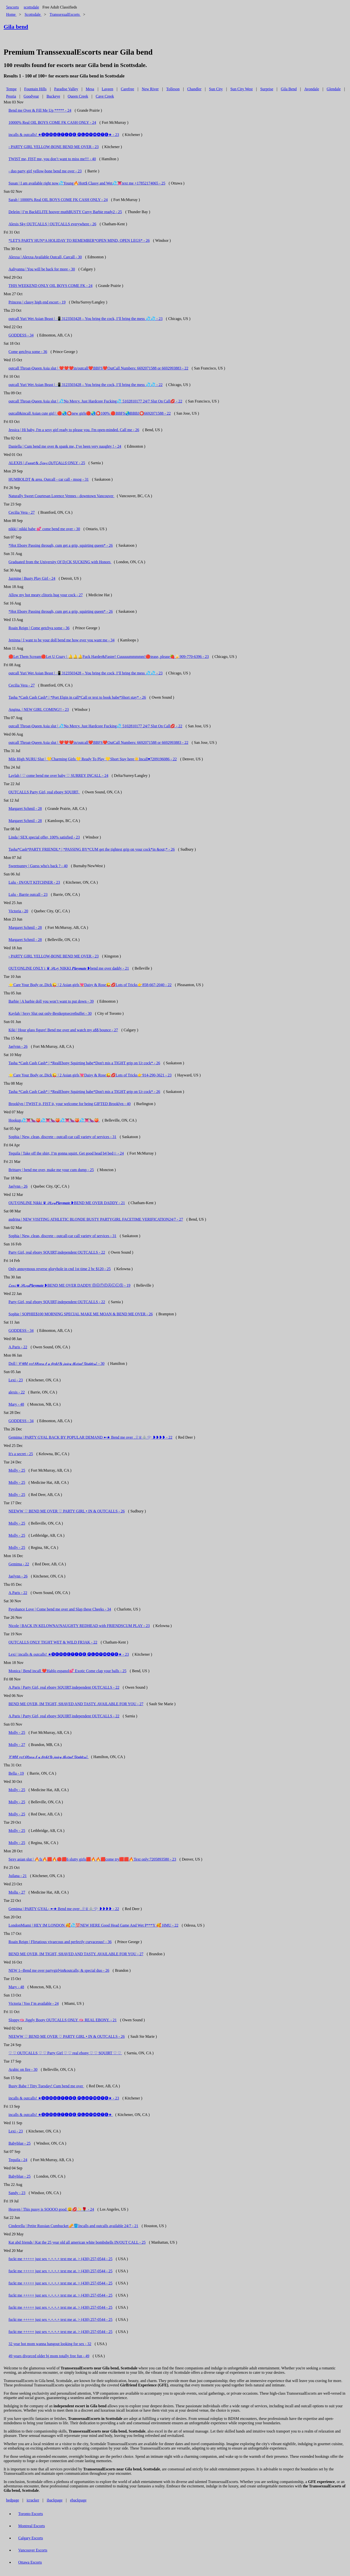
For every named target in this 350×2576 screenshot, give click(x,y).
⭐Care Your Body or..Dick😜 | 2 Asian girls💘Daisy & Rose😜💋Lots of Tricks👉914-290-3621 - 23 (90, 1075)
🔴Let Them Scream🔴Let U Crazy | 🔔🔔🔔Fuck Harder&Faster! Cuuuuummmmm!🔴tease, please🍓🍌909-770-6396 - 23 (109, 656)
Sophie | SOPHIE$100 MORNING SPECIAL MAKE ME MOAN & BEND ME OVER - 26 (81, 1314)
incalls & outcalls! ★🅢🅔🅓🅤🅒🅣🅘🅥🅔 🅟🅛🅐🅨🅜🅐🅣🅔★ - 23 (64, 135)
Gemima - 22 (19, 1564)
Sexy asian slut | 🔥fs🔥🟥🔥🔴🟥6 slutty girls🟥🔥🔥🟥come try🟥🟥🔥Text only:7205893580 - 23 (92, 1859)
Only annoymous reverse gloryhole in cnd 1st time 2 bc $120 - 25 (60, 1269)
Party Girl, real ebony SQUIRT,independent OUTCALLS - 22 (57, 1252)
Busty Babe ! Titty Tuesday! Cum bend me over (46, 2086)
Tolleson (173, 89)
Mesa (90, 89)
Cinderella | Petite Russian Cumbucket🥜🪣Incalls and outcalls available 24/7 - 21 (73, 2226)
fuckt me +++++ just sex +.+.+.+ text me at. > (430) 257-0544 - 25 (61, 2259)
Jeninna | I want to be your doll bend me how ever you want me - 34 (61, 640)
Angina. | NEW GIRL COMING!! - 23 (39, 709)
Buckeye (53, 96)
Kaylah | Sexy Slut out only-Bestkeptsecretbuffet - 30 (50, 1013)
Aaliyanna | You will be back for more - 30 (42, 269)
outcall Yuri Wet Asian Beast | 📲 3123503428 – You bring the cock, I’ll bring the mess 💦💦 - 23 (86, 319)
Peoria (11, 96)
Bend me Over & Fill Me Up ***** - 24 (40, 110)
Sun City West (241, 89)
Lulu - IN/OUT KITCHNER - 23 (34, 882)
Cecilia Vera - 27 (22, 512)
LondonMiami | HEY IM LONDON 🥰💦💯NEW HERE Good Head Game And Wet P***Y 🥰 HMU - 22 (93, 1925)
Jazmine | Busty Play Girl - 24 (32, 578)
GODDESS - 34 (21, 335)
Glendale (334, 89)
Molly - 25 (17, 1470)
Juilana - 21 (18, 1876)
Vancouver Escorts (32, 2550)
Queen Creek (78, 96)
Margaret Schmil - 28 (25, 808)
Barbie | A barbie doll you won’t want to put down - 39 (51, 1001)
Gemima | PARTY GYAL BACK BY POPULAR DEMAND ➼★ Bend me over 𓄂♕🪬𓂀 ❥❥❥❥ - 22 (90, 1437)
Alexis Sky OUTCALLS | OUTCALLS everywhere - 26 (52, 224)
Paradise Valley (66, 89)
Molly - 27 (17, 1745)
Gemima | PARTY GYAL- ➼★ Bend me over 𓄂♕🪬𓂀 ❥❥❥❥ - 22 (64, 1909)
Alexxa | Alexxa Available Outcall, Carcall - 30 (45, 257)
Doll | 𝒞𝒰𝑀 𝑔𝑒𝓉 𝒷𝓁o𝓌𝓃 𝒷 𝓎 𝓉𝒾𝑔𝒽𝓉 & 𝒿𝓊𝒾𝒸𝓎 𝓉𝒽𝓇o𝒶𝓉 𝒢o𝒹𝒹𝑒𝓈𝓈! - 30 (57, 1363)
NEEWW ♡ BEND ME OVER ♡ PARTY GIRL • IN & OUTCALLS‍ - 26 (67, 1511)
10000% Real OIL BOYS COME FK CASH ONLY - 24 (52, 122)
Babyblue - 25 (20, 2143)
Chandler (194, 89)
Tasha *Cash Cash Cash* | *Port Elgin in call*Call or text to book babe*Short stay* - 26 (77, 697)
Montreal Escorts (31, 2526)
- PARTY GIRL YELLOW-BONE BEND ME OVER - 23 (54, 147)
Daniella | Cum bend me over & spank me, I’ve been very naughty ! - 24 (65, 446)
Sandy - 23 (17, 2193)
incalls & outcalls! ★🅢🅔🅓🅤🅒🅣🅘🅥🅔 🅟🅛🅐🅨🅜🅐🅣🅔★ (61, 2115)
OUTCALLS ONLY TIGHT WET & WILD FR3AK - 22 (53, 1642)
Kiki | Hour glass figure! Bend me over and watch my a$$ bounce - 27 (63, 1030)
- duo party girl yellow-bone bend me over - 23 (45, 171)
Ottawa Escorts (30, 2562)
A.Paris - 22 (18, 1347)
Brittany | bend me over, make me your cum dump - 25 (51, 1170)
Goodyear (31, 96)
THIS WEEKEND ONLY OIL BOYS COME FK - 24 (50, 286)
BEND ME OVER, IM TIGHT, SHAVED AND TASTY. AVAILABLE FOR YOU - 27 (76, 1704)
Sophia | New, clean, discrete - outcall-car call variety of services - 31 (62, 1137)
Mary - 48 (16, 1404)
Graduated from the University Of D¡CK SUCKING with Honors (60, 562)
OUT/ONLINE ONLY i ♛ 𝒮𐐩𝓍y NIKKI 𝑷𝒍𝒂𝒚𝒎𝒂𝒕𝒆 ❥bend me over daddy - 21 (69, 968)
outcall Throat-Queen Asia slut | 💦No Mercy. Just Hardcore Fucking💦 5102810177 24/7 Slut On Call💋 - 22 (95, 401)
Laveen (107, 89)
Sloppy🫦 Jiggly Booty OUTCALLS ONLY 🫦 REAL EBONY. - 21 (63, 2020)
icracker (33, 2500)
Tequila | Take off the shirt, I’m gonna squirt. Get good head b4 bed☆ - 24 (66, 1153)
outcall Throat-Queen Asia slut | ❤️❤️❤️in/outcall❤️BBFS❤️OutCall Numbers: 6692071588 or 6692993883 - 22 (98, 368)
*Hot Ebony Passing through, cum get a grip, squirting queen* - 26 (61, 545)
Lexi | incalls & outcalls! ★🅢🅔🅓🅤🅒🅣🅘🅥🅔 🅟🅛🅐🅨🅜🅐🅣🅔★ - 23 (69, 1654)
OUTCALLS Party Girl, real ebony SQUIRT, (44, 792)
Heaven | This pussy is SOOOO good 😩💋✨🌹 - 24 (51, 2209)
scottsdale (31, 7)
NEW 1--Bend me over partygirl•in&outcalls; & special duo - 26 (59, 1970)
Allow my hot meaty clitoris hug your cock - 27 (46, 595)
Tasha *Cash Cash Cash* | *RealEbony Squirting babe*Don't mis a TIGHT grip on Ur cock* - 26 (84, 1063)
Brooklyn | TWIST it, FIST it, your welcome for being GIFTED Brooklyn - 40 (70, 1104)
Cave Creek (105, 96)
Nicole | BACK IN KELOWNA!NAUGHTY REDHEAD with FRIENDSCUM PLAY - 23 (79, 1626)
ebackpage (78, 2500)
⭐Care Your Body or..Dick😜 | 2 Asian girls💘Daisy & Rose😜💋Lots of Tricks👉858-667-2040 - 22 (90, 985)
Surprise (266, 89)
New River (150, 89)
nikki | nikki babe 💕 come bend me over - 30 (44, 529)
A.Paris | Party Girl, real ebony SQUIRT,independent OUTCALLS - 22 (64, 1687)
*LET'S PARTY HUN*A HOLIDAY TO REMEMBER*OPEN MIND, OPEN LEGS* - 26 (79, 240)
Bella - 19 (16, 1773)
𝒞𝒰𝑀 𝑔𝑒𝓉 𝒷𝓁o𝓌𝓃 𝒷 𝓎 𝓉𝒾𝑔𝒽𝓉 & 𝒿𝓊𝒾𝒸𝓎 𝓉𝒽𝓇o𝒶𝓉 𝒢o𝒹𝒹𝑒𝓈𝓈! (49, 1757)
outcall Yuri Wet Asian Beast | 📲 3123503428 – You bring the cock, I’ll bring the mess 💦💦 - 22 (86, 385)
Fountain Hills (35, 89)
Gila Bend (289, 89)
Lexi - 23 (16, 1380)
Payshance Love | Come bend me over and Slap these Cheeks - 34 (60, 1609)
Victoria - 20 (18, 911)
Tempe (11, 89)
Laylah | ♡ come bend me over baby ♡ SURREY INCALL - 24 (58, 775)
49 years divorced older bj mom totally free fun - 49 (49, 2356)
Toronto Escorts (30, 2514)
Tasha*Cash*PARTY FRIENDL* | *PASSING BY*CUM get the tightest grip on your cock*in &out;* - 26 (92, 849)
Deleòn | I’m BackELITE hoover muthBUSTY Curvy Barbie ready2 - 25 (65, 212)
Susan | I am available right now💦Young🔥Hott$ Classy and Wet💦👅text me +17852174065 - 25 (87, 183)
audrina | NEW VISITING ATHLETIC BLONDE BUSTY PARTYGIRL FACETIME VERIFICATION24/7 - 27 (96, 1219)
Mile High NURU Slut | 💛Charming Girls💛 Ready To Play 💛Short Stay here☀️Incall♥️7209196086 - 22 (93, 759)
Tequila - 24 (18, 2160)
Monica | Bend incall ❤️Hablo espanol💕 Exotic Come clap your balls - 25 (67, 1671)
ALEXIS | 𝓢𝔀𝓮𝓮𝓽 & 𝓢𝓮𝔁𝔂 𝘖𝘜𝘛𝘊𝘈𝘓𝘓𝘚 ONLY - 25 (47, 463)
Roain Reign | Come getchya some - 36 (39, 628)
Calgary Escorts (30, 2538)
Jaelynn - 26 (18, 1046)
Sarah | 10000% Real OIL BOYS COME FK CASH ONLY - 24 (58, 200)
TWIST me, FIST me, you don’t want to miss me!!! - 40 (52, 159)
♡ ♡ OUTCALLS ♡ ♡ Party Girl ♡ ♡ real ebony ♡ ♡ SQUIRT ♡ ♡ (65, 2053)
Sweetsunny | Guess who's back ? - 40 (38, 866)
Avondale (311, 89)
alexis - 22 (17, 1392)
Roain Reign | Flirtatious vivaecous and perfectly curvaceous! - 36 (60, 1942)
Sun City (216, 89)
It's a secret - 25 (21, 1454)
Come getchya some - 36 (28, 352)
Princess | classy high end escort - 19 (37, 302)
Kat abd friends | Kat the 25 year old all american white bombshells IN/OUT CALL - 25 (77, 2242)
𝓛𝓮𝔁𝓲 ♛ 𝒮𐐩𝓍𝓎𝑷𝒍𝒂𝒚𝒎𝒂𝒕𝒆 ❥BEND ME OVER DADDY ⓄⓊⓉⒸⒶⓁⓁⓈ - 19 (70, 1285)
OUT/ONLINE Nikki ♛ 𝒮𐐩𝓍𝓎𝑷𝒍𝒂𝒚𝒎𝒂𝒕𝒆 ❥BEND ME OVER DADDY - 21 (67, 1203)
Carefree (127, 89)
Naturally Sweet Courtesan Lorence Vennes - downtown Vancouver (61, 496)
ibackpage (54, 2500)
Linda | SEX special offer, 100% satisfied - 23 (44, 837)
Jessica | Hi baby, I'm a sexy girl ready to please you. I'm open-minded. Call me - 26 (74, 430)
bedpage (12, 2500)
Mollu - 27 (17, 1892)
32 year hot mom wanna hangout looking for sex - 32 (50, 2344)
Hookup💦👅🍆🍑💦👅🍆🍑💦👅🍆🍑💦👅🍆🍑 (54, 1120)
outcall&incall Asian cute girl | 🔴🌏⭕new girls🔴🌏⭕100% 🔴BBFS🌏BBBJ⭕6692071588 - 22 (90, 413)
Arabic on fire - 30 (23, 2069)
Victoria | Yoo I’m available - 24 (34, 2003)
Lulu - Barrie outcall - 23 (28, 894)
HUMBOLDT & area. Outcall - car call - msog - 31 (49, 479)
